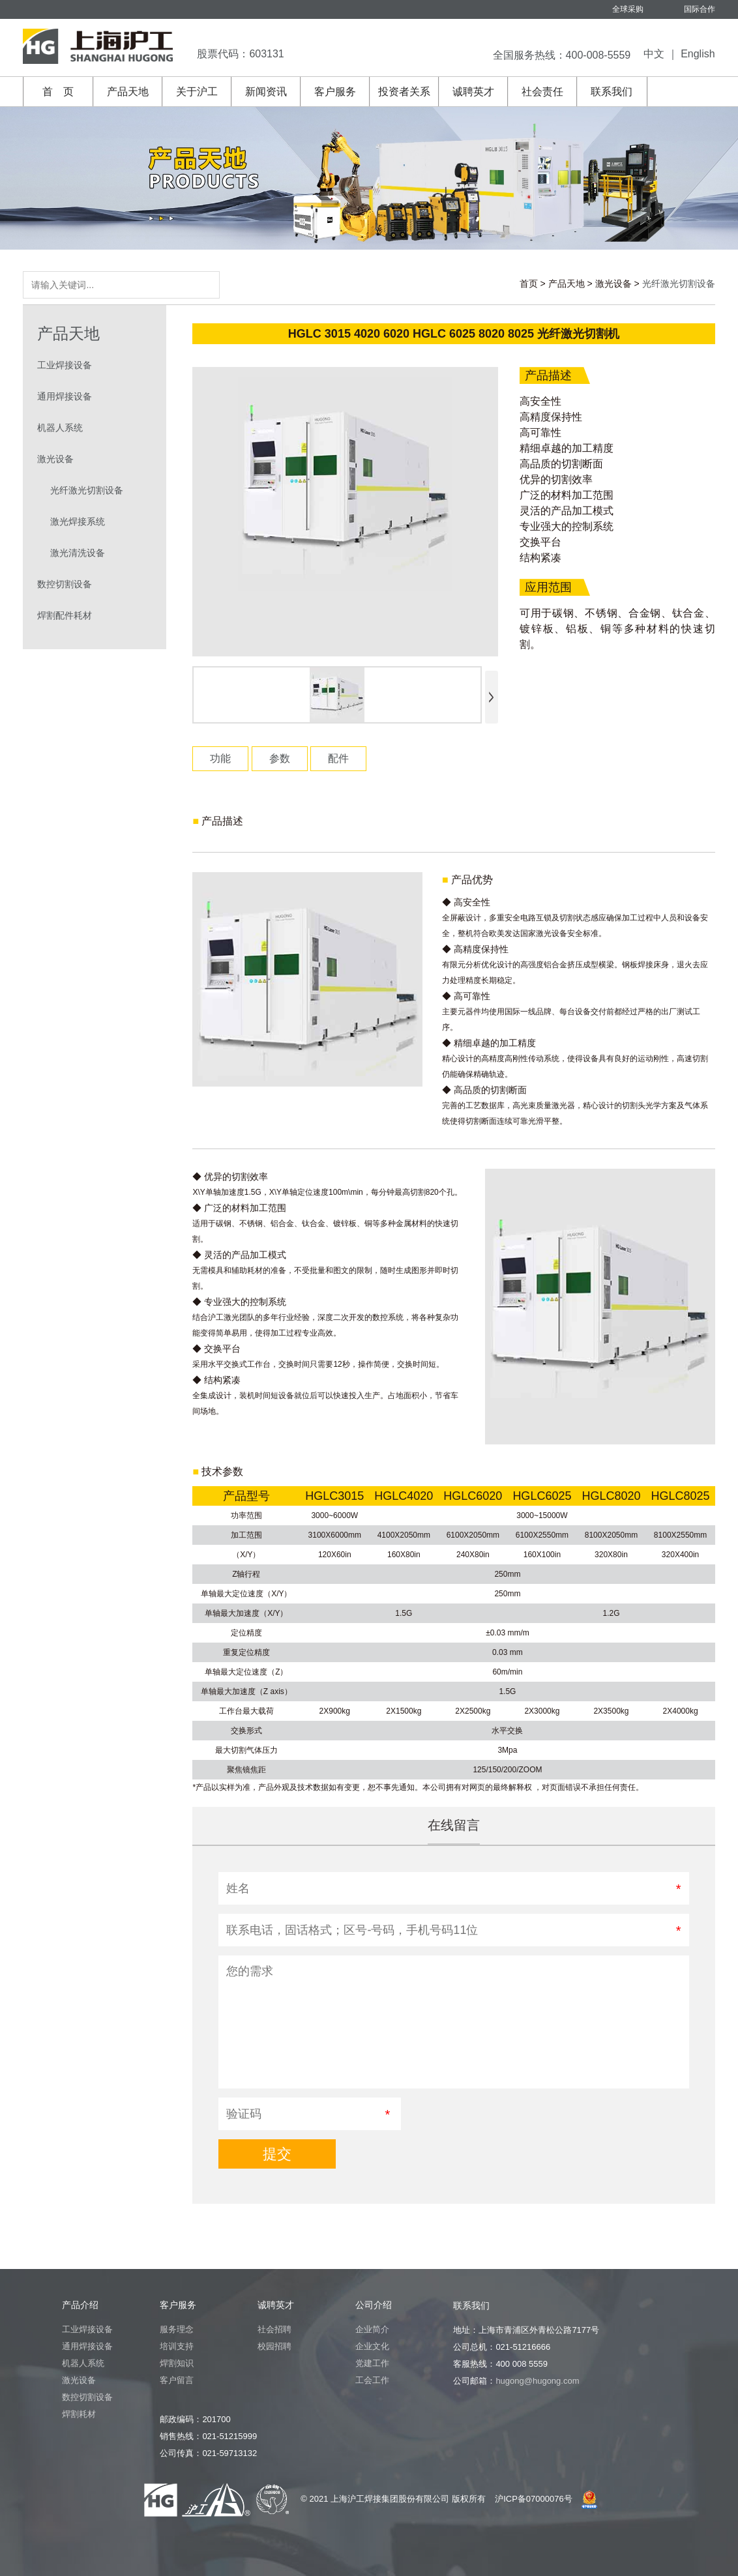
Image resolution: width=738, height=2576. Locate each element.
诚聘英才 (473, 91)
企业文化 (372, 2346)
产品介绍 (80, 2305)
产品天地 (128, 91)
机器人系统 (60, 427)
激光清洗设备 (77, 553)
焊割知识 (177, 2363)
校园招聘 (274, 2346)
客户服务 (335, 91)
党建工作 (372, 2363)
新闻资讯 (266, 91)
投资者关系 (404, 91)
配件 (338, 757)
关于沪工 (197, 91)
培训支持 (177, 2346)
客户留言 (177, 2380)
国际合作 (699, 9)
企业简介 (372, 2329)
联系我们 (611, 91)
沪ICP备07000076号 (533, 2499)
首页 (529, 283)
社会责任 (542, 91)
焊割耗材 (79, 2414)
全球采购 (627, 9)
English (698, 53)
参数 (279, 757)
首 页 (58, 91)
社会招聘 (274, 2329)
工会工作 (372, 2380)
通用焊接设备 (64, 396)
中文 (653, 53)
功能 (220, 757)
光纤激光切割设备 (86, 490)
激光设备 (613, 283)
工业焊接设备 (64, 365)
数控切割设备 (64, 584)
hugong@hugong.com (537, 2381)
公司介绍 (373, 2305)
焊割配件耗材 (64, 615)
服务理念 (177, 2329)
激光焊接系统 (77, 521)
